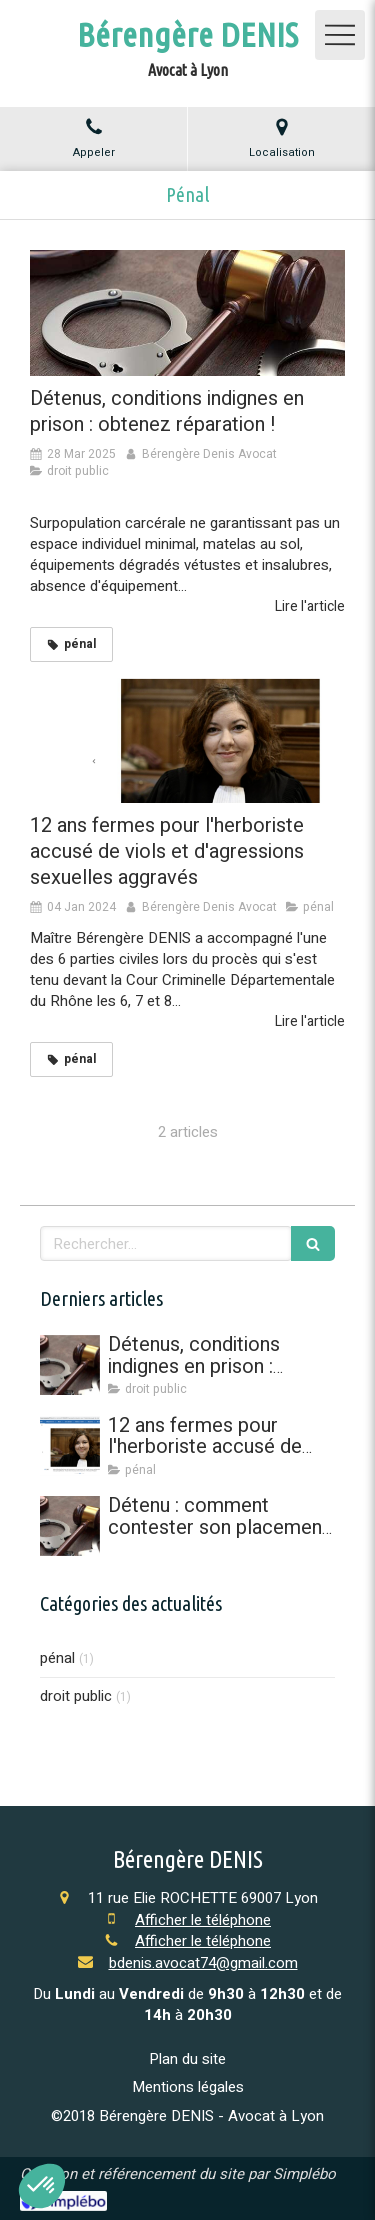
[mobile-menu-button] (340, 35)
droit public (76, 1696)
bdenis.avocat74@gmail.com (203, 1963)
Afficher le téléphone (203, 1920)
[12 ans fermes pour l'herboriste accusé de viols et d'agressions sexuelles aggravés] (187, 740)
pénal (57, 1658)
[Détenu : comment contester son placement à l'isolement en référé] (70, 1526)
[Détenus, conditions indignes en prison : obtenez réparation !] (187, 313)
